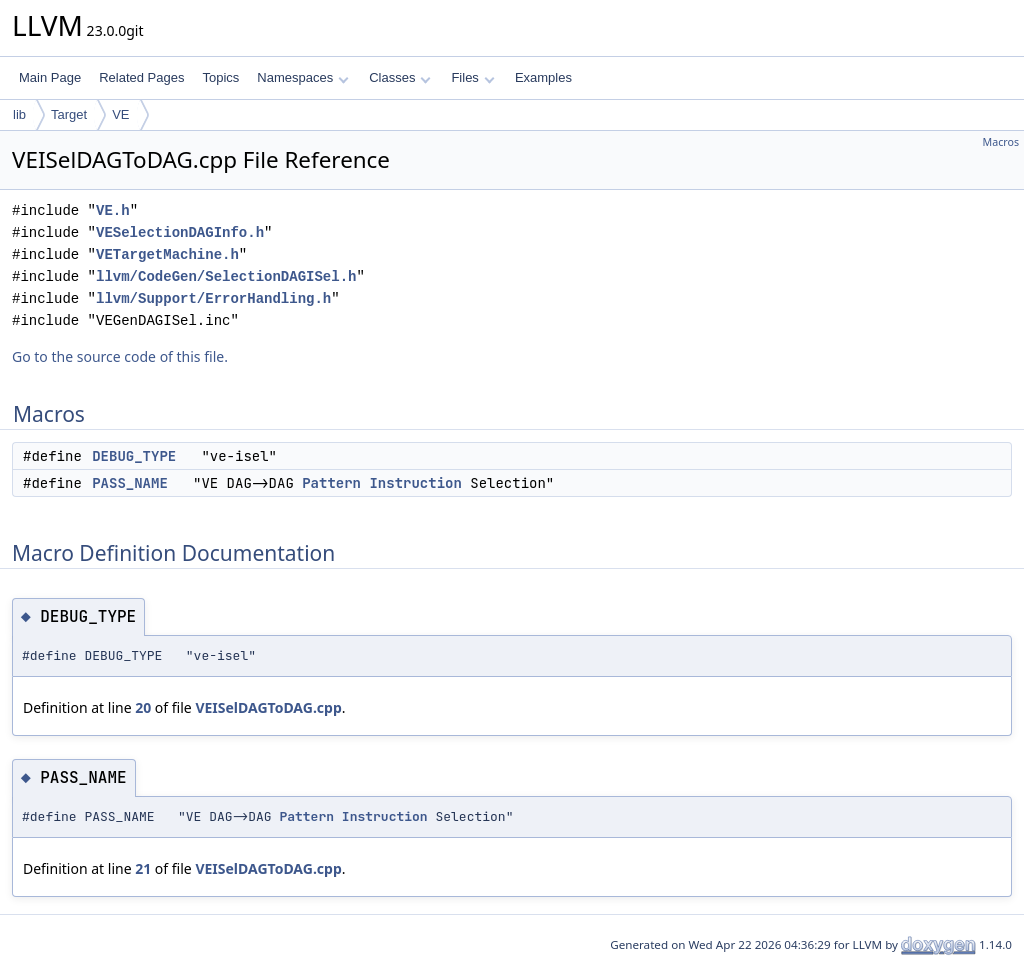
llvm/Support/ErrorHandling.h (213, 298)
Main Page (50, 77)
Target (69, 114)
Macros (1001, 142)
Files (472, 77)
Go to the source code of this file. (120, 356)
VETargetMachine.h (167, 254)
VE (120, 114)
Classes (400, 77)
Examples (543, 77)
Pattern (331, 483)
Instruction (415, 483)
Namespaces (302, 77)
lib (19, 114)
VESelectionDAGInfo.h (180, 232)
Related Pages (141, 77)
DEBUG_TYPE (134, 456)
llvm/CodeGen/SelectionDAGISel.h (226, 276)
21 (143, 868)
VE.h (113, 210)
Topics (220, 77)
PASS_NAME (130, 483)
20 (143, 707)
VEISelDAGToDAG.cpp (268, 707)
